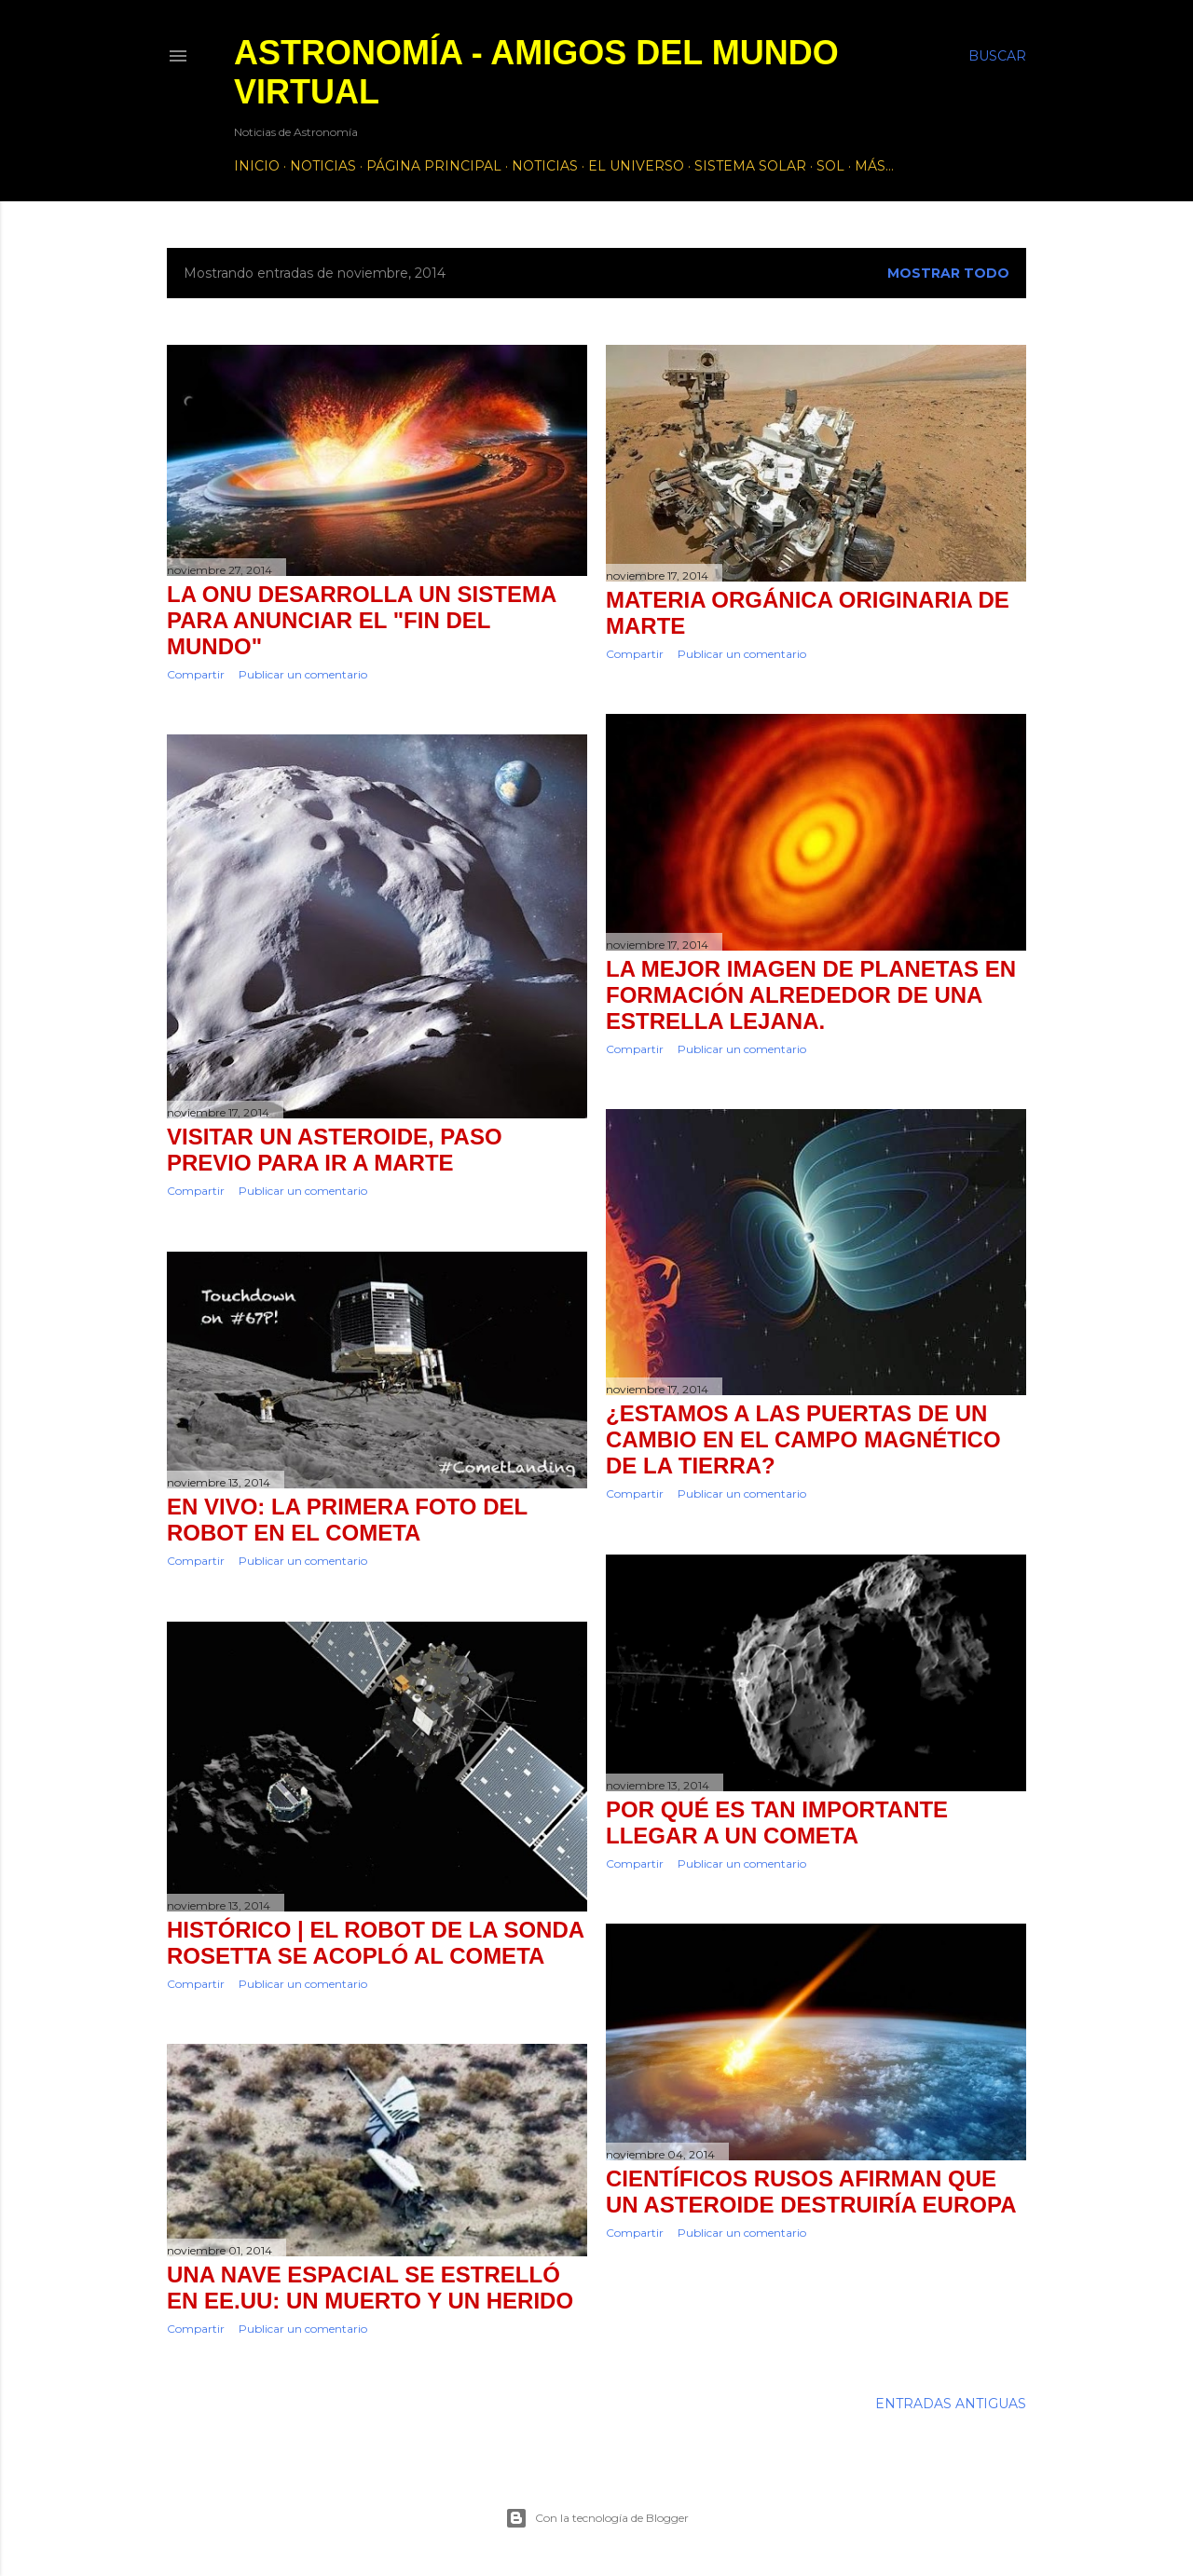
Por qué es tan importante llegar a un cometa (777, 1822)
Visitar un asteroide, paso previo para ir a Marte (334, 1149)
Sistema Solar (750, 166)
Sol (830, 166)
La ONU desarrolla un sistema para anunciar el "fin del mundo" (361, 620)
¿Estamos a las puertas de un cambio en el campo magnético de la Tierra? (803, 1439)
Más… (874, 166)
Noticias (323, 166)
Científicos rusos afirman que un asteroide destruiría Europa (811, 2191)
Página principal (433, 166)
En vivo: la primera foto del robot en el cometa (347, 1519)
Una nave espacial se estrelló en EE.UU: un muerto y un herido (370, 2287)
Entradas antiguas (950, 2403)
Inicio (257, 166)
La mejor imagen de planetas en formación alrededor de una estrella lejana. (811, 995)
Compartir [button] (196, 674)
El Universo (636, 166)
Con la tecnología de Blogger (597, 2518)
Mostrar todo (948, 273)
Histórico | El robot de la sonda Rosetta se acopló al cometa (375, 1942)
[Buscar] (997, 56)
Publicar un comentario (303, 674)
